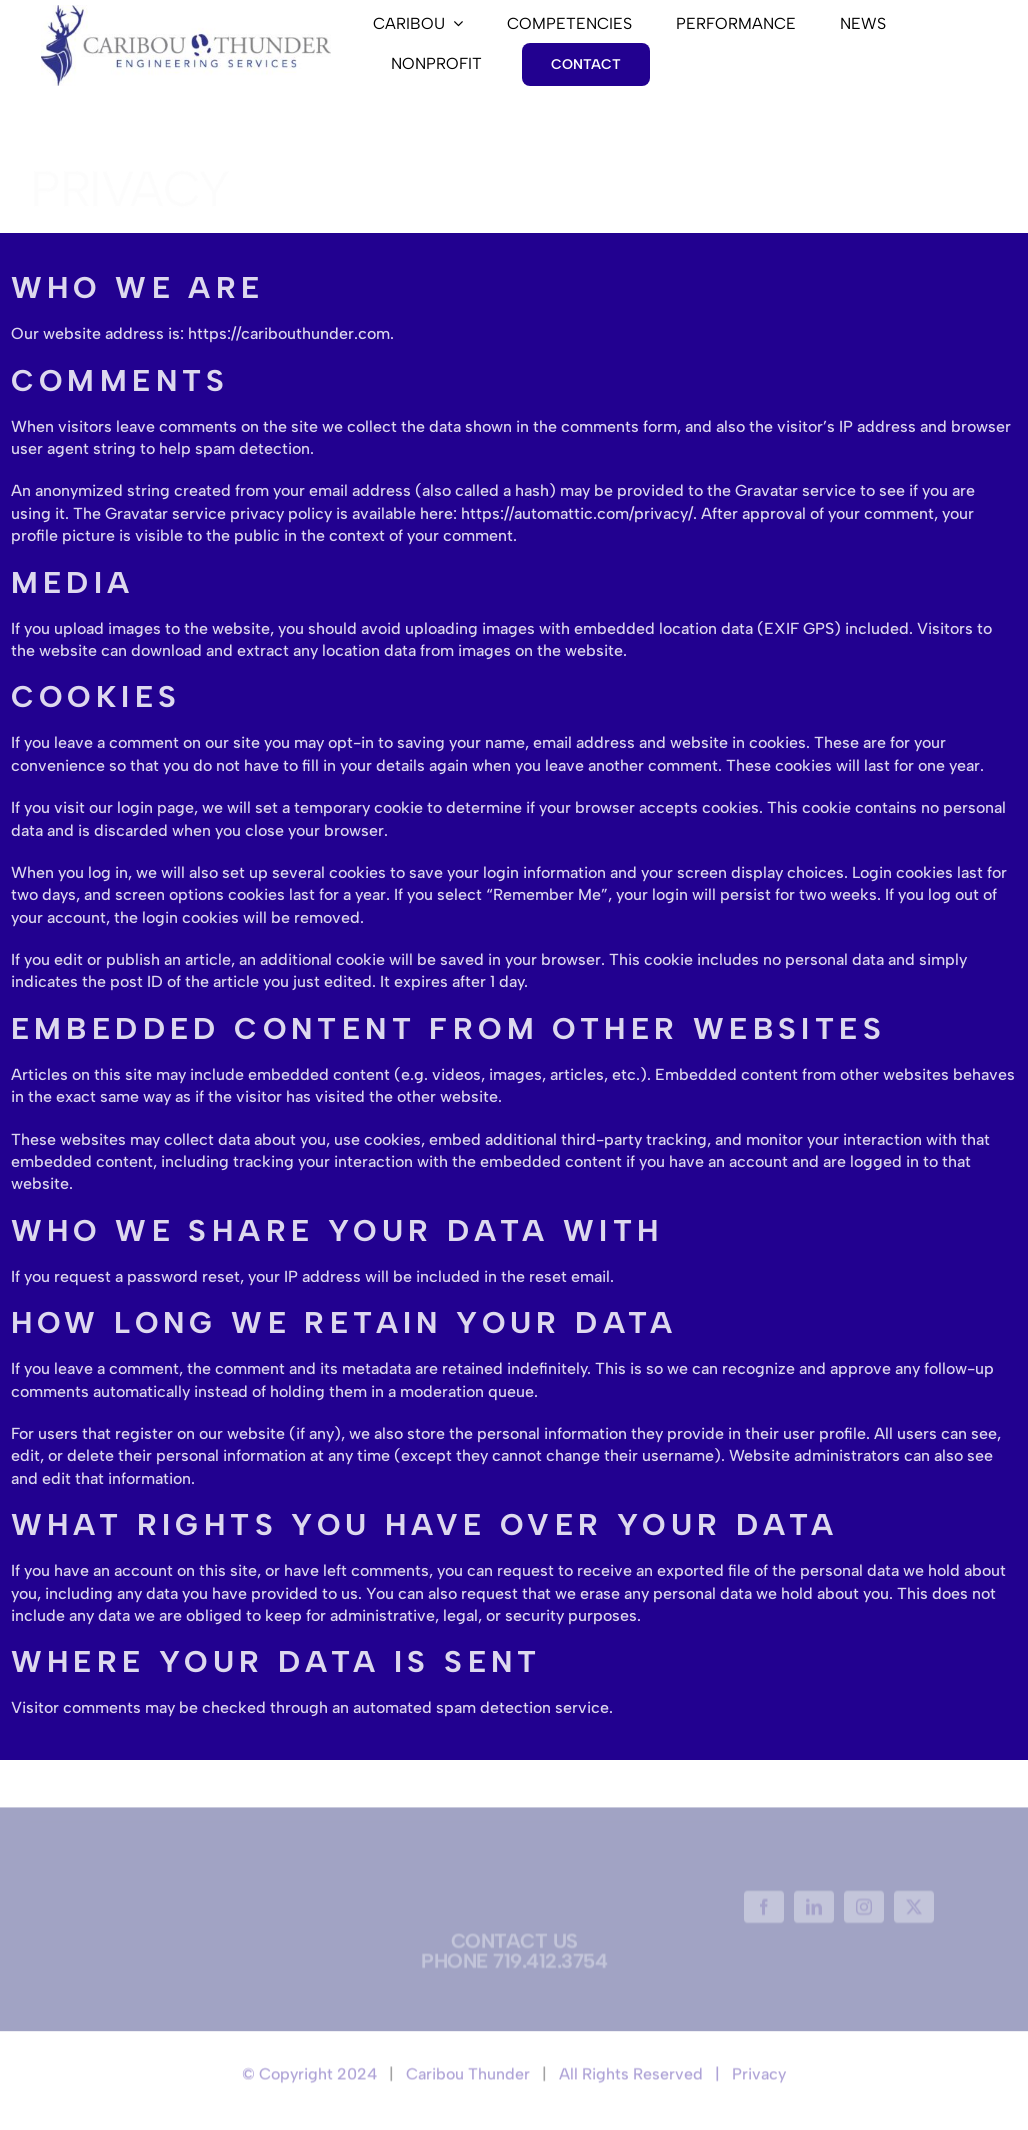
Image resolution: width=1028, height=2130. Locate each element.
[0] (186, 12)
